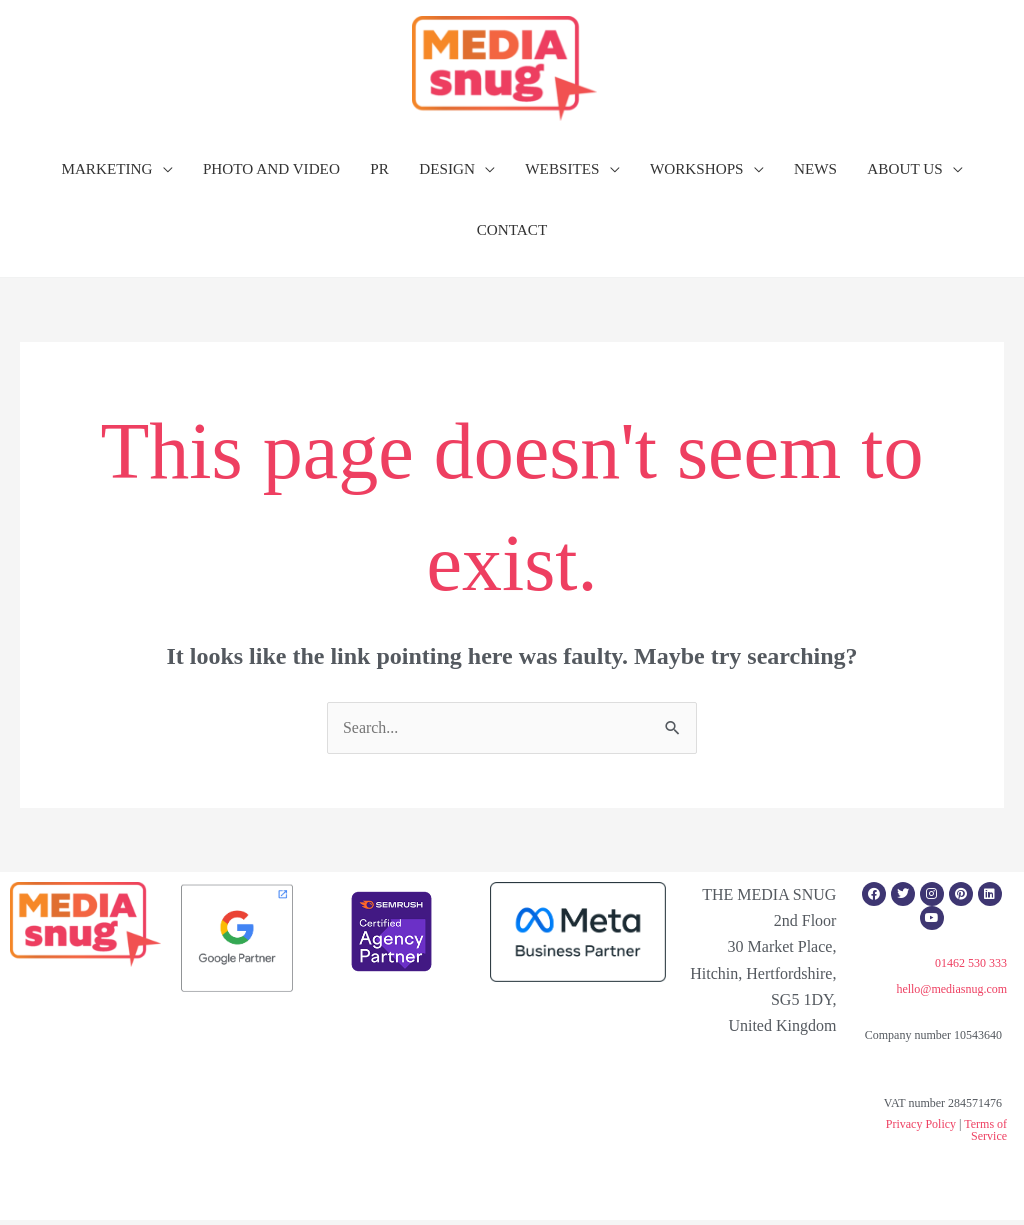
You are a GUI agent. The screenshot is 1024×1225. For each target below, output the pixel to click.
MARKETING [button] (106, 173)
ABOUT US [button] (904, 173)
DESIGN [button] (447, 173)
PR (379, 173)
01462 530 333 (971, 967)
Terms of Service (985, 1135)
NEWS (815, 173)
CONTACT (512, 234)
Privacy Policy (921, 1129)
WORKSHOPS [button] (697, 173)
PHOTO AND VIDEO (271, 173)
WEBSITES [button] (562, 173)
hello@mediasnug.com (951, 994)
